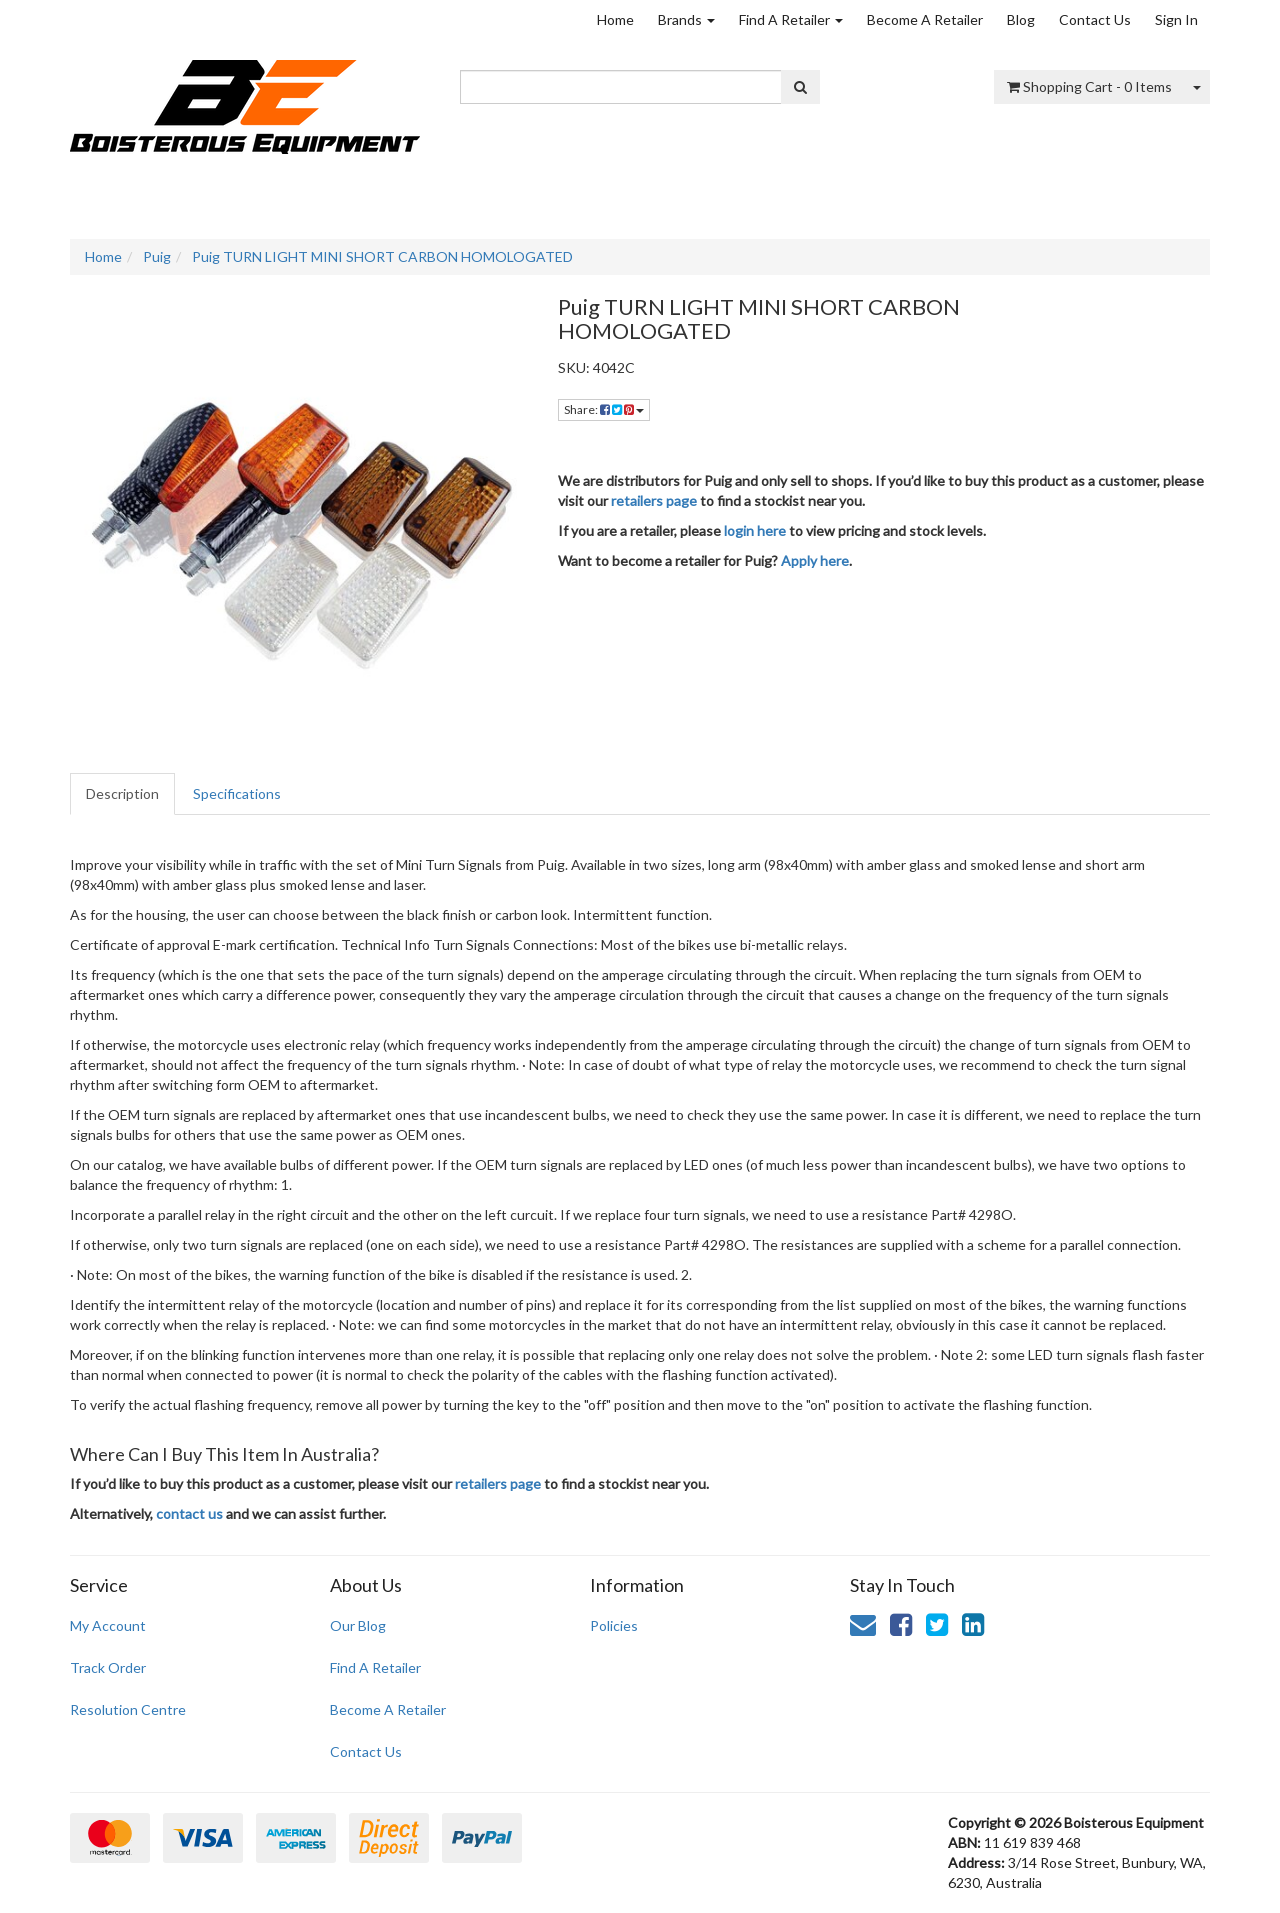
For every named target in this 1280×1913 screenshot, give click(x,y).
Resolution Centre (128, 1709)
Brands (686, 19)
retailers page (654, 500)
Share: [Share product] (604, 409)
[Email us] (863, 1624)
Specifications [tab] (237, 793)
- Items (1089, 86)
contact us (189, 1513)
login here (755, 530)
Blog (1021, 19)
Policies (614, 1625)
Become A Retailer (925, 19)
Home (615, 19)
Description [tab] (122, 793)
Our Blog (358, 1625)
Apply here (815, 560)
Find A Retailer (791, 19)
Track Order (108, 1667)
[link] (901, 1624)
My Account (108, 1625)
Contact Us (1095, 19)
